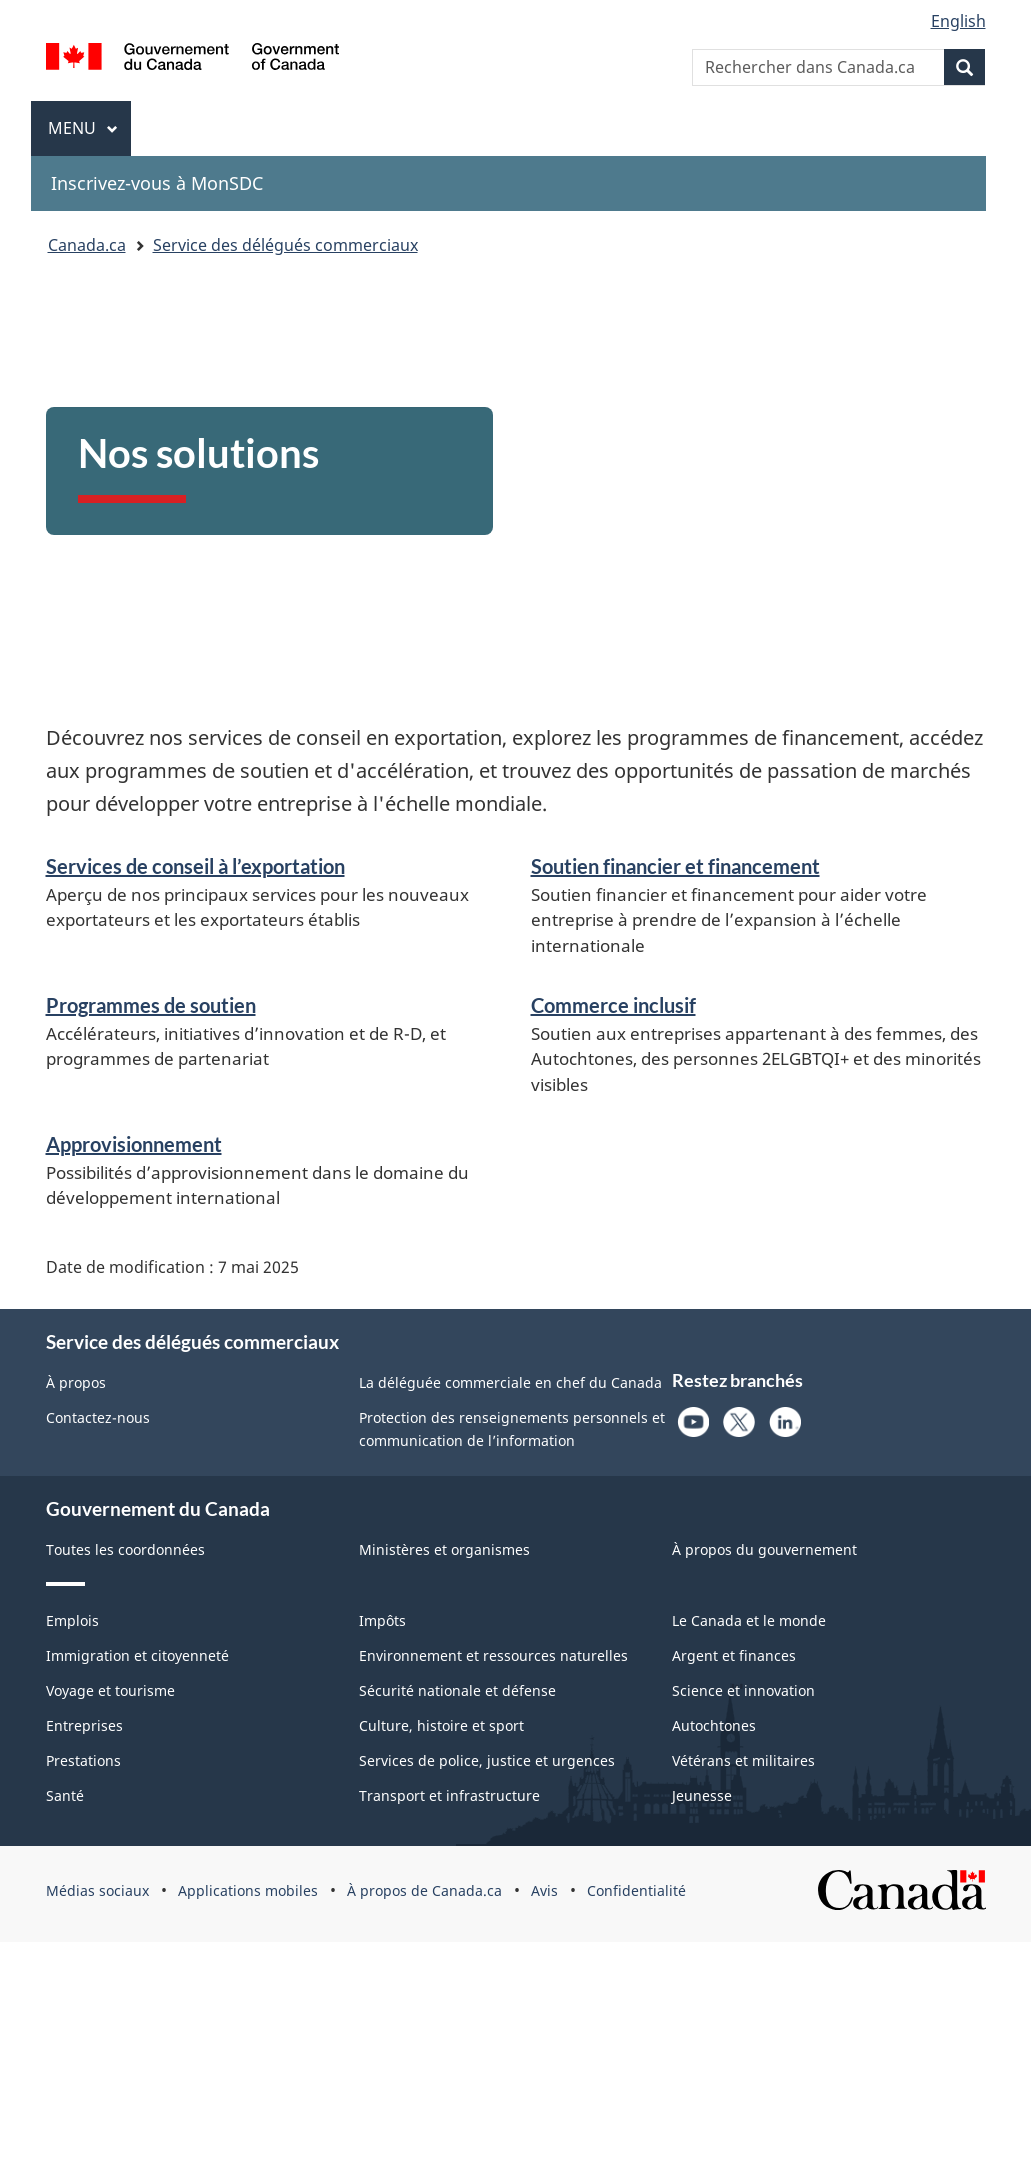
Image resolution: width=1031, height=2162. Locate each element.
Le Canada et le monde (749, 1620)
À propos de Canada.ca (424, 1890)
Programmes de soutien (151, 1005)
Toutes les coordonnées (125, 1549)
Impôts (382, 1620)
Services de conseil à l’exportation (195, 866)
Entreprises (84, 1725)
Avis (544, 1890)
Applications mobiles (248, 1890)
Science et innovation (743, 1690)
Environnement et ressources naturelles (493, 1655)
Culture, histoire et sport (441, 1725)
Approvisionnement (134, 1144)
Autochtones (714, 1725)
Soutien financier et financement (675, 866)
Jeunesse (702, 1795)
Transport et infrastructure (449, 1795)
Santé (65, 1795)
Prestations (83, 1760)
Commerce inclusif (613, 1005)
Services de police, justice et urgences (487, 1760)
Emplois (72, 1620)
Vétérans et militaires (743, 1760)
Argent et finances (734, 1655)
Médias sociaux (97, 1890)
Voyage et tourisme (110, 1690)
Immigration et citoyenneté (137, 1655)
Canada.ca (87, 245)
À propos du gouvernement (764, 1549)
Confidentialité (636, 1890)
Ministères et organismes (444, 1549)
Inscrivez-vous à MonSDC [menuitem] (157, 183)
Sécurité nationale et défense (457, 1690)
